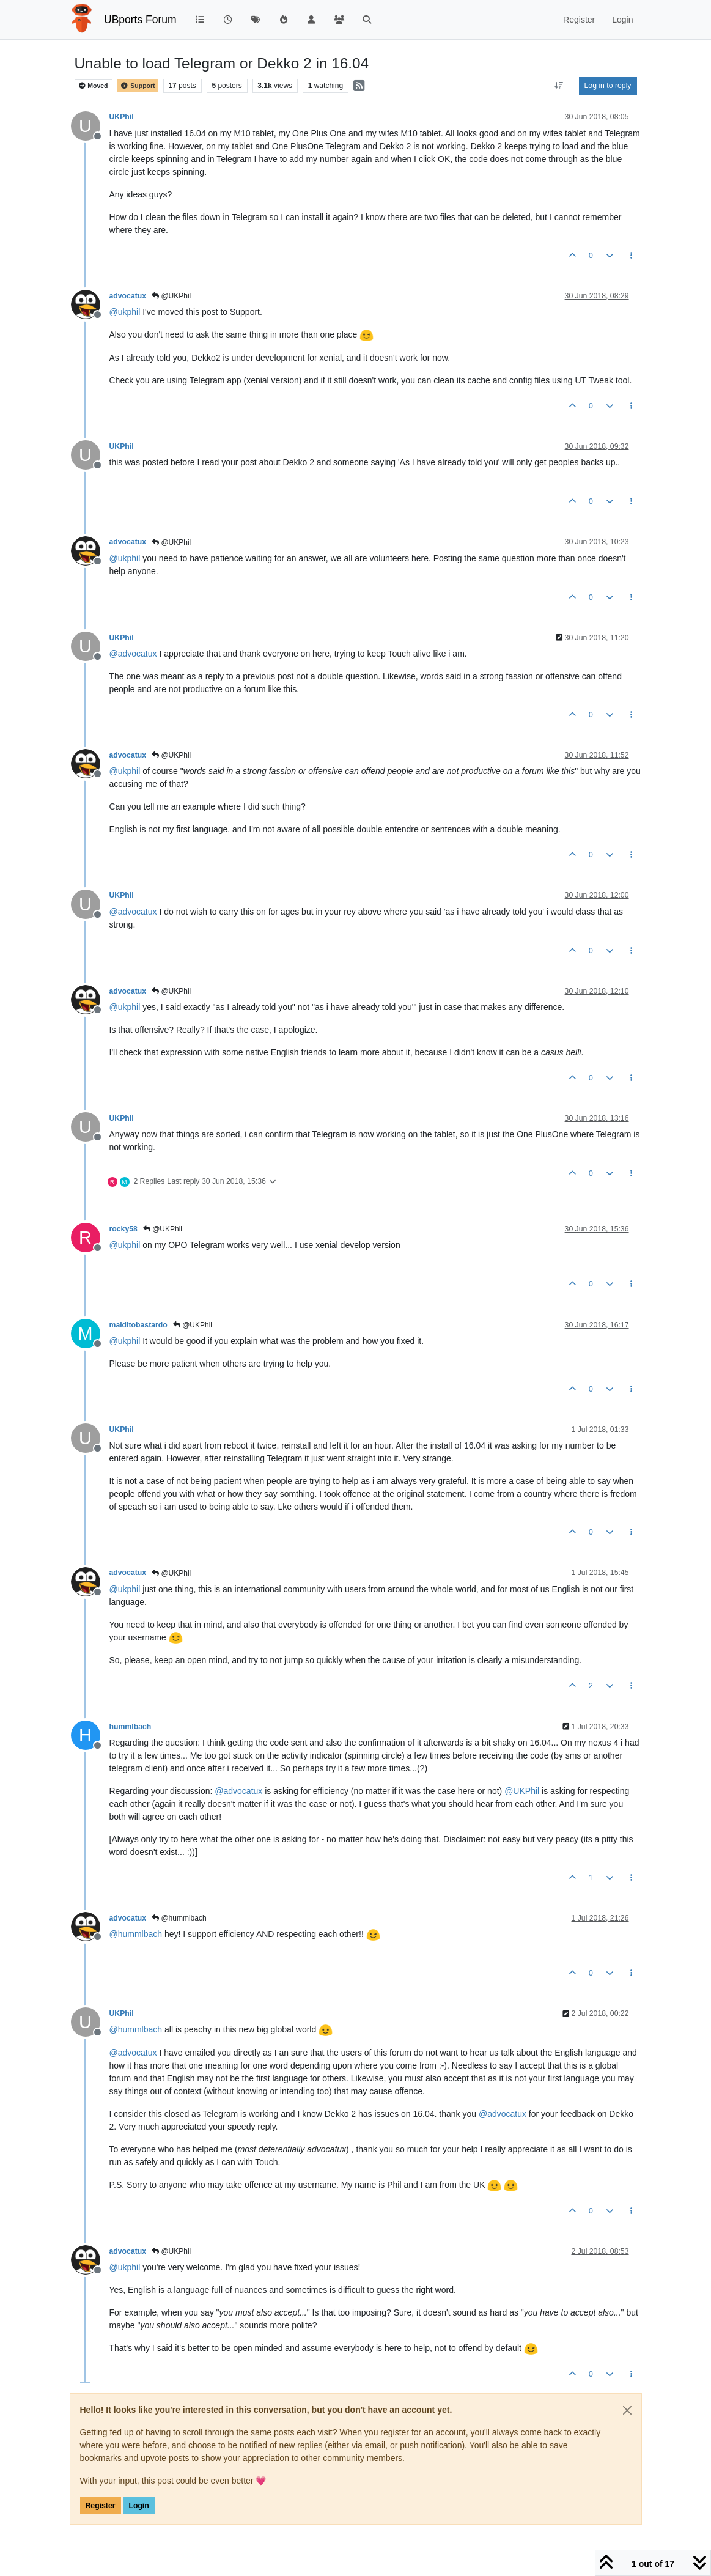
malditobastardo (138, 1325)
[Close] (627, 2410)
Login (138, 2505)
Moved (93, 86)
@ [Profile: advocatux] (133, 654)
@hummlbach (179, 1918)
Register (101, 2505)
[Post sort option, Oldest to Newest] (558, 85)
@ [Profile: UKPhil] (521, 1791)
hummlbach (130, 1726)
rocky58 (123, 1229)
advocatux (128, 296)
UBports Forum (140, 19)
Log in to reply (608, 85)
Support (137, 86)
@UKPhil (171, 296)
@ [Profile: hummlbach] (136, 1934)
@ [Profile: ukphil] (125, 312)
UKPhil (121, 117)
